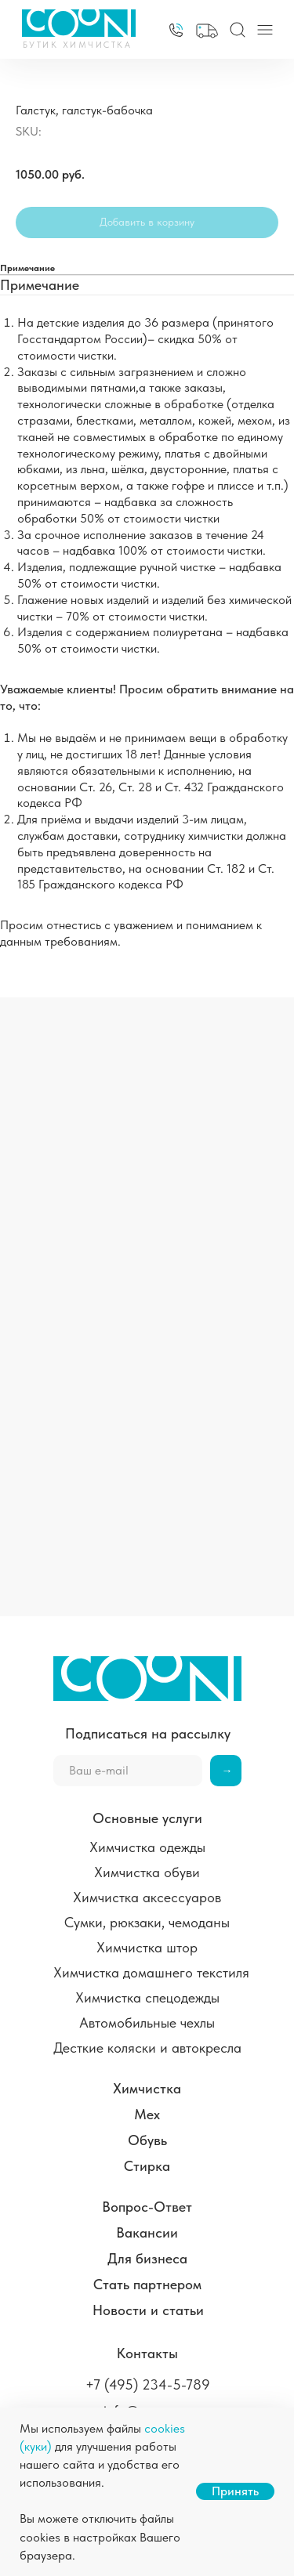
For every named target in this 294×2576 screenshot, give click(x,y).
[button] (207, 31)
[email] (127, 1770)
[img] (176, 30)
